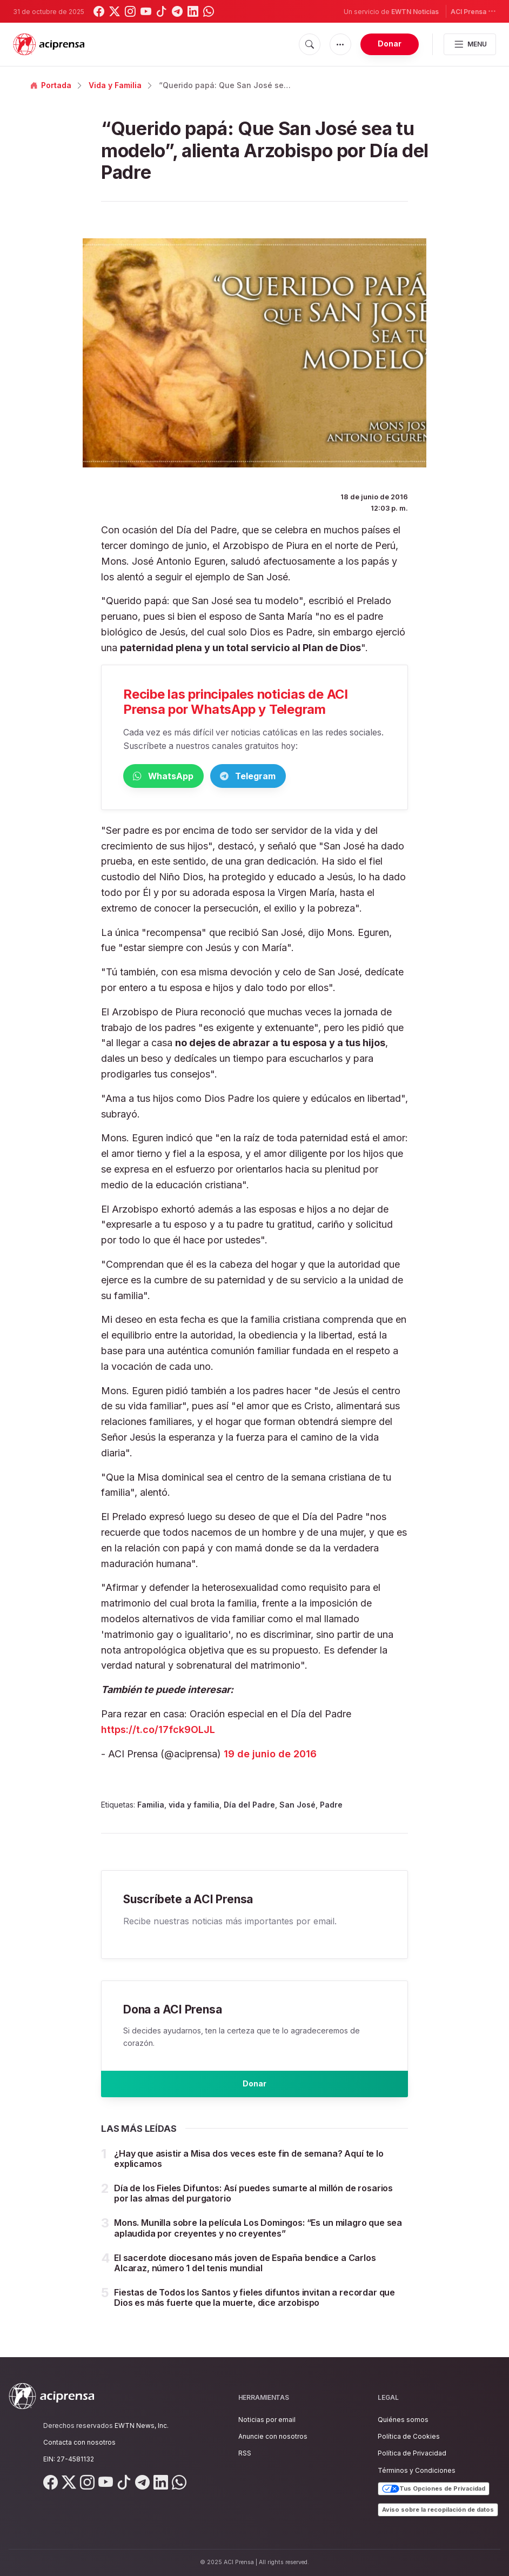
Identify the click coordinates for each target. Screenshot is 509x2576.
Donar (389, 43)
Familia (150, 1806)
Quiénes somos (403, 2420)
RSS (244, 2454)
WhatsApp (179, 777)
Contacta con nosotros (79, 2442)
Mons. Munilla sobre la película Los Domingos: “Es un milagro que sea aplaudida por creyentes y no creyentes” (258, 2238)
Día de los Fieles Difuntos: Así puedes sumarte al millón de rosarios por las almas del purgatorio (253, 2203)
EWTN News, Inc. (142, 2425)
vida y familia (194, 1806)
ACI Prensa (473, 11)
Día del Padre (249, 1806)
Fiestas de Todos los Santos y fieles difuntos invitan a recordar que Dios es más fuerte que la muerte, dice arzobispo (254, 2307)
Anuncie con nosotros (272, 2437)
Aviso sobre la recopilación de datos (438, 2509)
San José (297, 1806)
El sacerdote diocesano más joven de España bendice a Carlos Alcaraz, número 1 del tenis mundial (245, 2272)
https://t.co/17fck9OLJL (158, 1731)
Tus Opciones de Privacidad (433, 2489)
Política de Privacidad (412, 2454)
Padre (331, 1806)
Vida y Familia (115, 85)
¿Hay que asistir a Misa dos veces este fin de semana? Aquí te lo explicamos (249, 2168)
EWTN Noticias (415, 12)
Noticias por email (267, 2420)
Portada (50, 85)
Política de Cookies (409, 2437)
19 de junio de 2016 (270, 1755)
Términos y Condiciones (417, 2470)
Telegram (296, 777)
